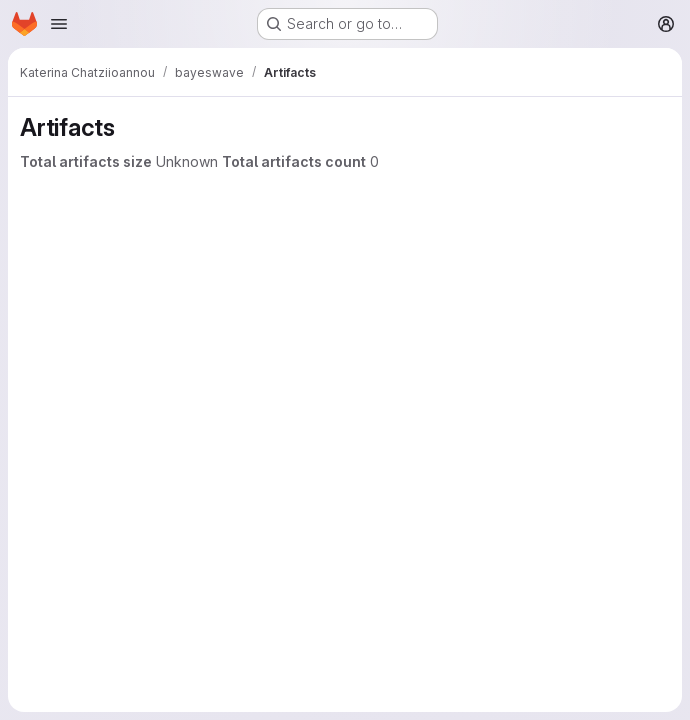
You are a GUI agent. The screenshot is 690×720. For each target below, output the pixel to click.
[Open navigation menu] (59, 24)
